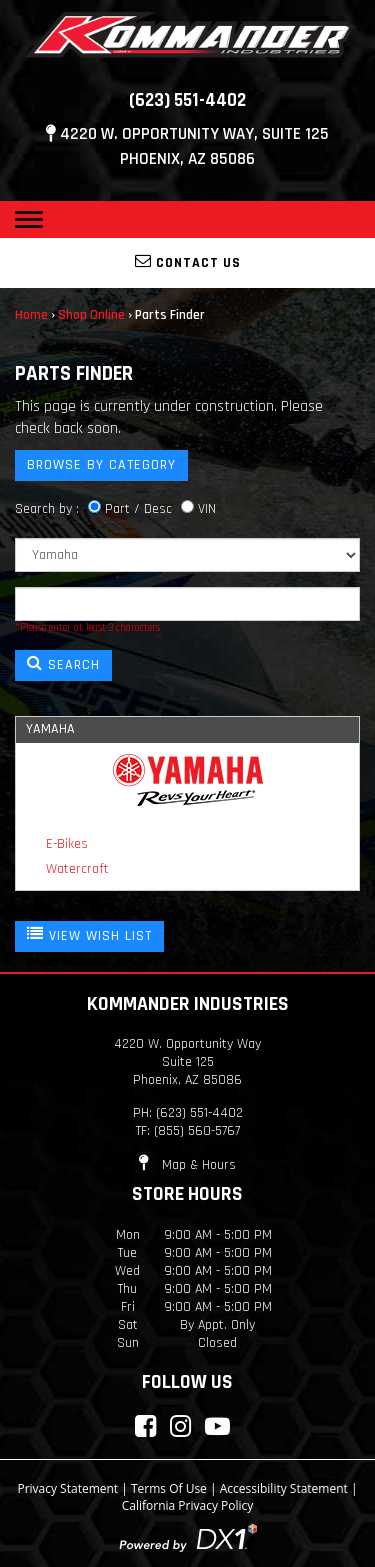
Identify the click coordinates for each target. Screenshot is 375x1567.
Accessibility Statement (284, 1488)
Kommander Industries (188, 1004)
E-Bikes (67, 844)
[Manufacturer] (187, 555)
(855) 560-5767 (197, 1131)
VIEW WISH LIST (89, 935)
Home (31, 315)
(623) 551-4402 (187, 100)
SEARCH (63, 664)
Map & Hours (187, 1165)
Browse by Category (101, 465)
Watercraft (77, 869)
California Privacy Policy (188, 1505)
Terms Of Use (169, 1488)
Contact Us (188, 262)
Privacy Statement (67, 1488)
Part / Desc (138, 509)
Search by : (47, 509)
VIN (207, 509)
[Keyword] (187, 604)
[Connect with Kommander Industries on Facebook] (145, 1426)
